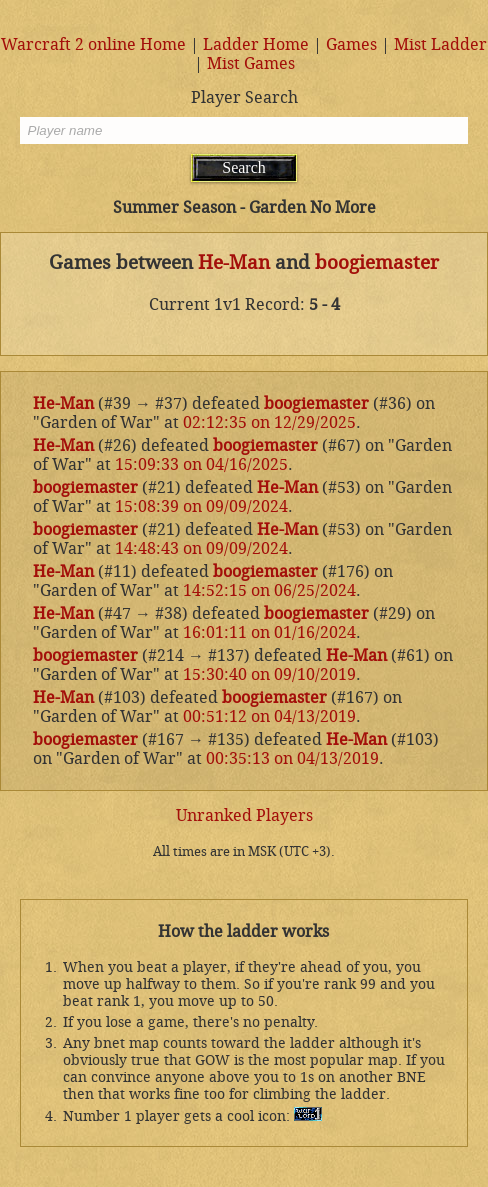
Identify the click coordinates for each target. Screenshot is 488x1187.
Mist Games (251, 63)
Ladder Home (256, 44)
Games (351, 44)
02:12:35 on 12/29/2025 (269, 422)
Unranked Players (244, 815)
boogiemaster (377, 263)
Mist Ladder (440, 44)
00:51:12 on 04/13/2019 (269, 716)
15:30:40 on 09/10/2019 (269, 674)
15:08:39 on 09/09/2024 (201, 506)
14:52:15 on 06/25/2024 (269, 590)
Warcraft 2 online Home (93, 44)
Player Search (244, 97)
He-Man (234, 263)
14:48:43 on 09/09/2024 (201, 548)
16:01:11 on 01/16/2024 (269, 632)
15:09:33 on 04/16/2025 (201, 464)
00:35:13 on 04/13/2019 (292, 758)
